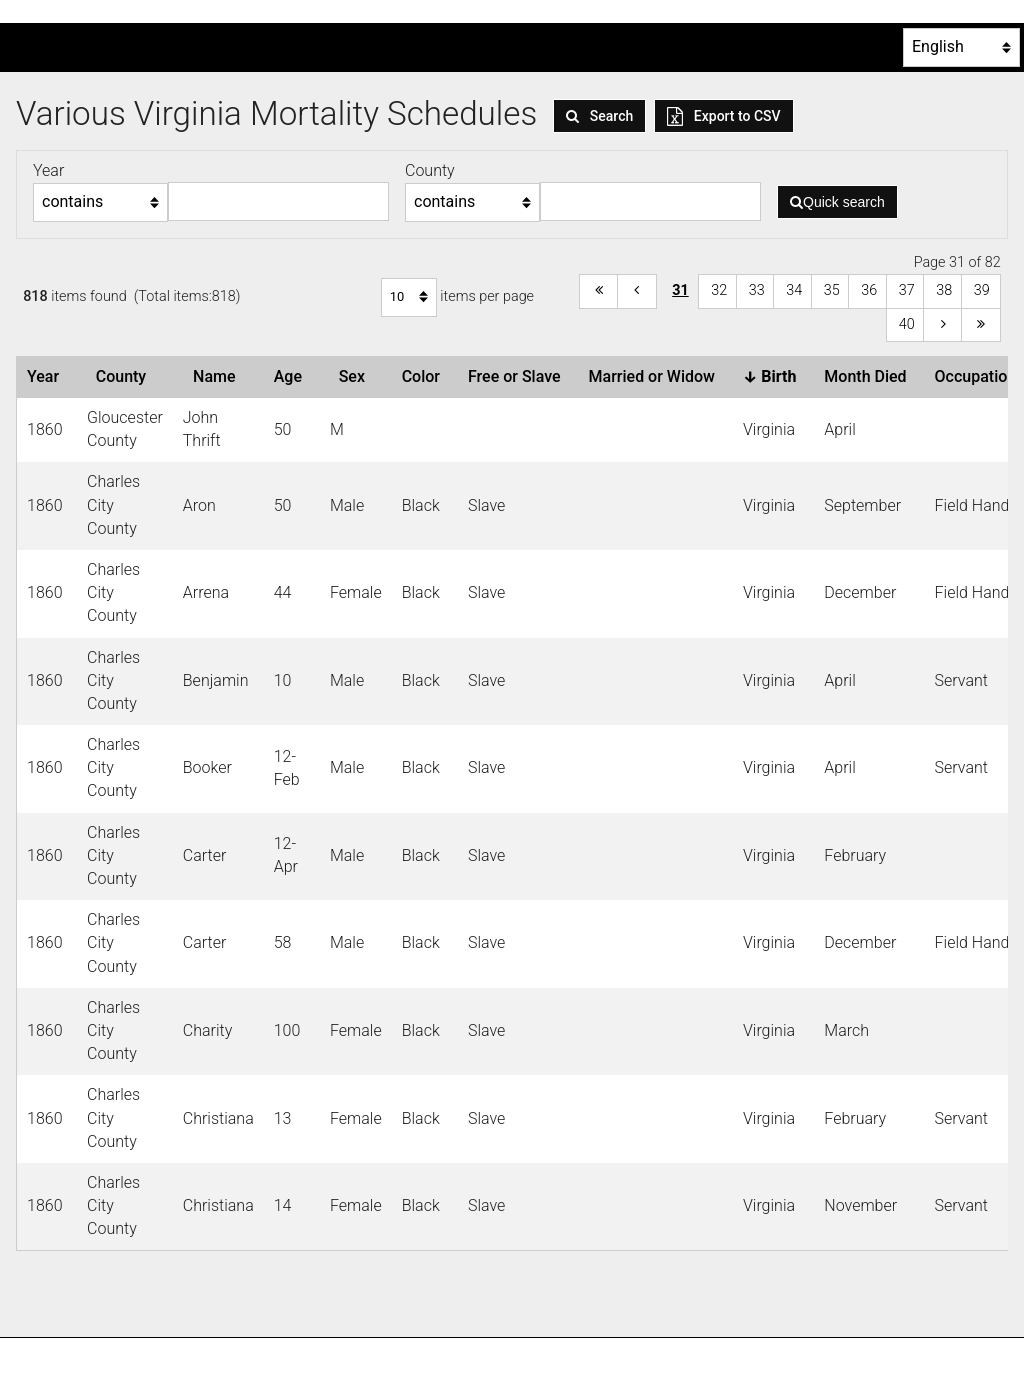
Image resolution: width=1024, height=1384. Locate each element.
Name (218, 376)
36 (869, 290)
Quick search (837, 202)
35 (832, 290)
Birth (773, 376)
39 (982, 290)
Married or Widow (656, 376)
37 (907, 290)
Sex (356, 376)
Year (47, 376)
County (125, 376)
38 (944, 290)
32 (719, 290)
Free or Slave (518, 376)
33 (757, 290)
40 (907, 324)
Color (425, 376)
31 (680, 290)
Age (292, 376)
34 (794, 290)
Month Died (869, 376)
